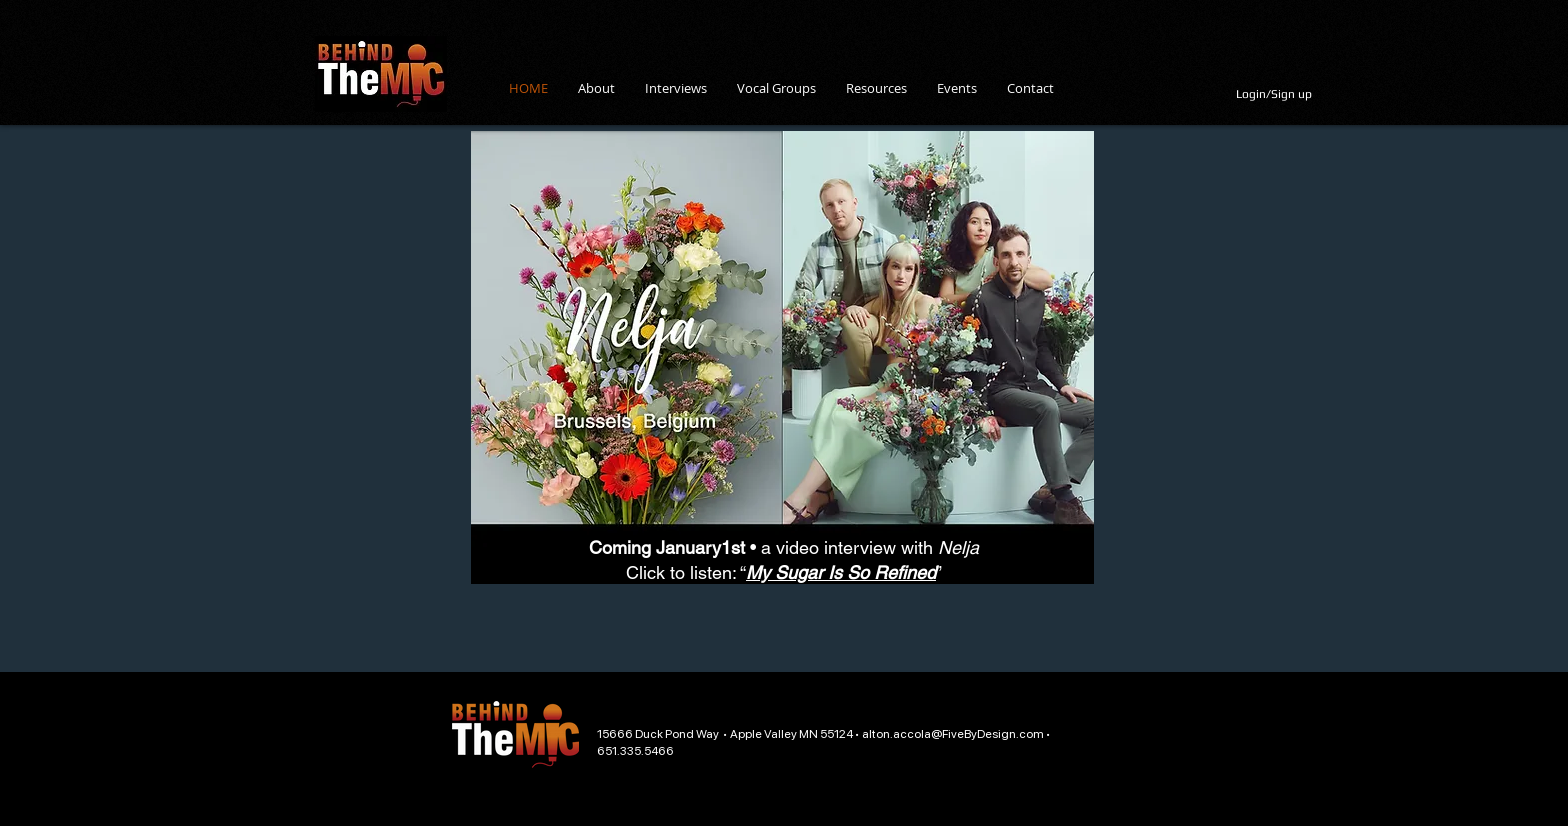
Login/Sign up (1274, 94)
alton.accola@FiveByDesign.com (953, 734)
